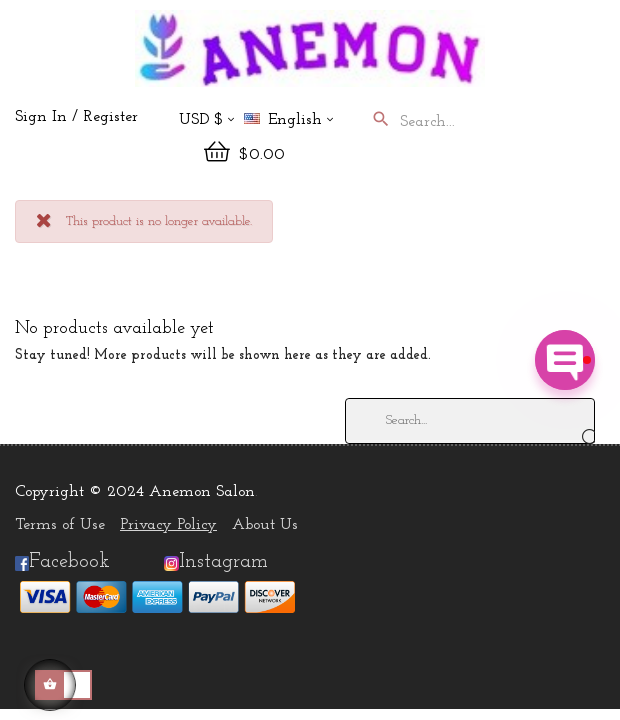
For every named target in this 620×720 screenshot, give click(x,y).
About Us (265, 525)
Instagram (223, 562)
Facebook (62, 562)
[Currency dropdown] (206, 121)
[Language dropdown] (297, 121)
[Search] (470, 421)
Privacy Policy (168, 525)
